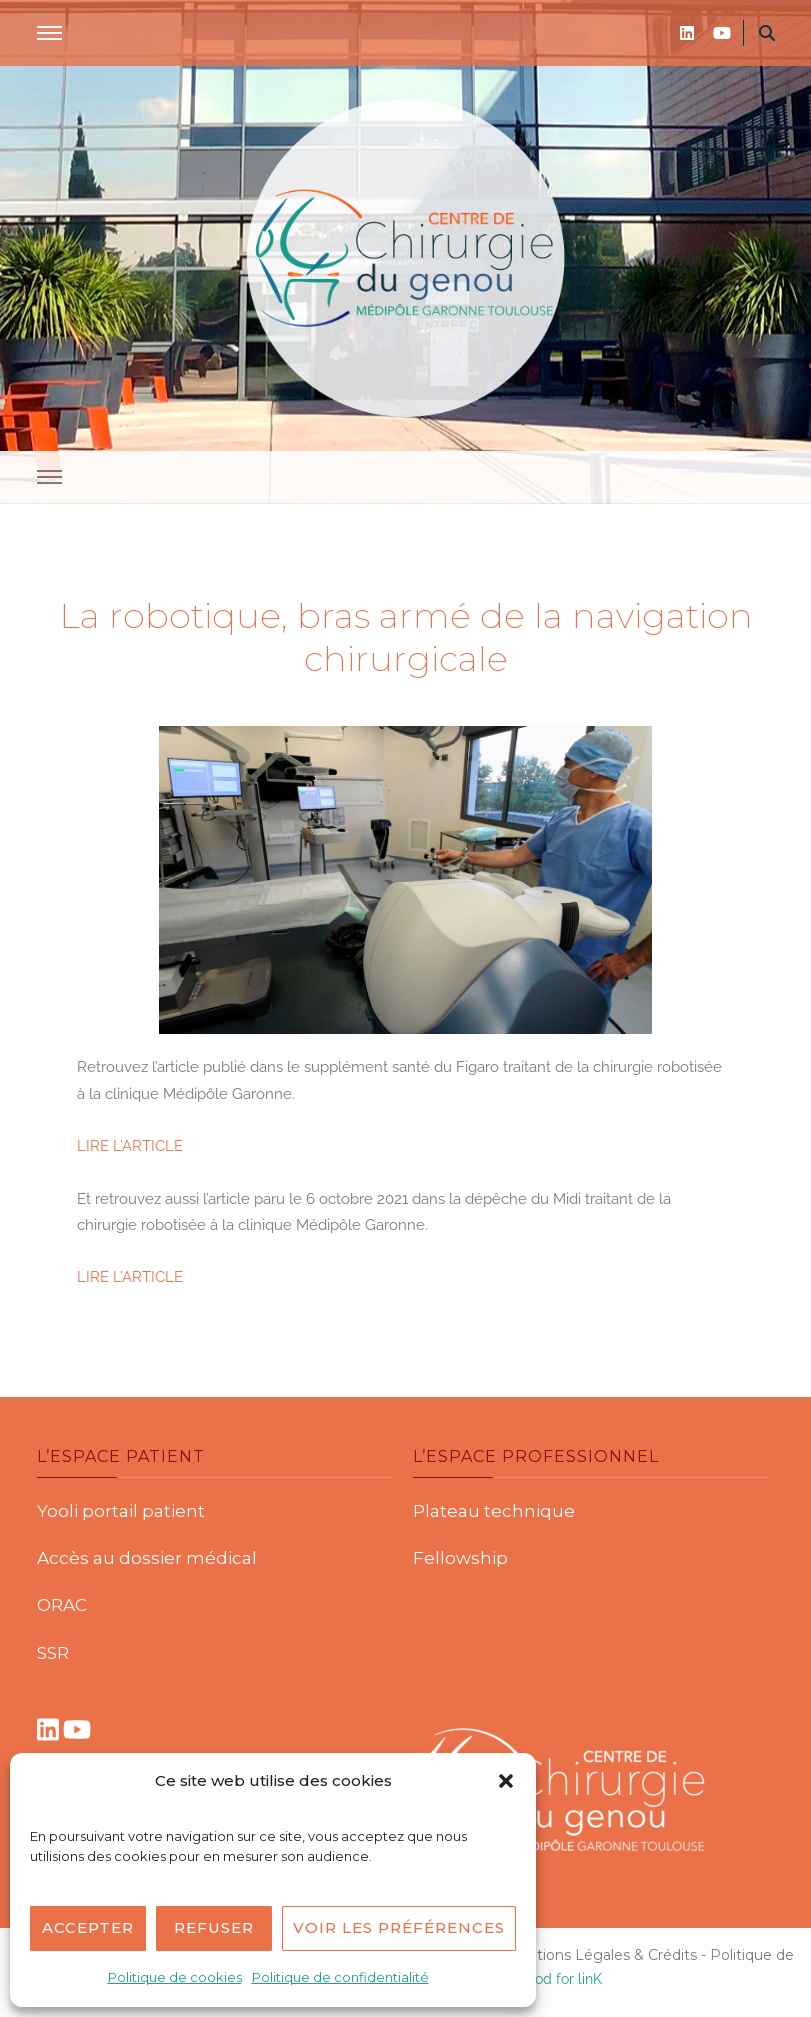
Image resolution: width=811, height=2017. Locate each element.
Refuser (214, 1927)
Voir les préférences (399, 1927)
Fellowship (460, 1558)
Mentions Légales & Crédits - (607, 1955)
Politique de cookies (175, 1977)
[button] (506, 1781)
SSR (53, 1653)
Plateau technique (494, 1511)
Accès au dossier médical (147, 1558)
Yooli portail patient (121, 1511)
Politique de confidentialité (340, 1977)
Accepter (88, 1927)
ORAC (62, 1605)
